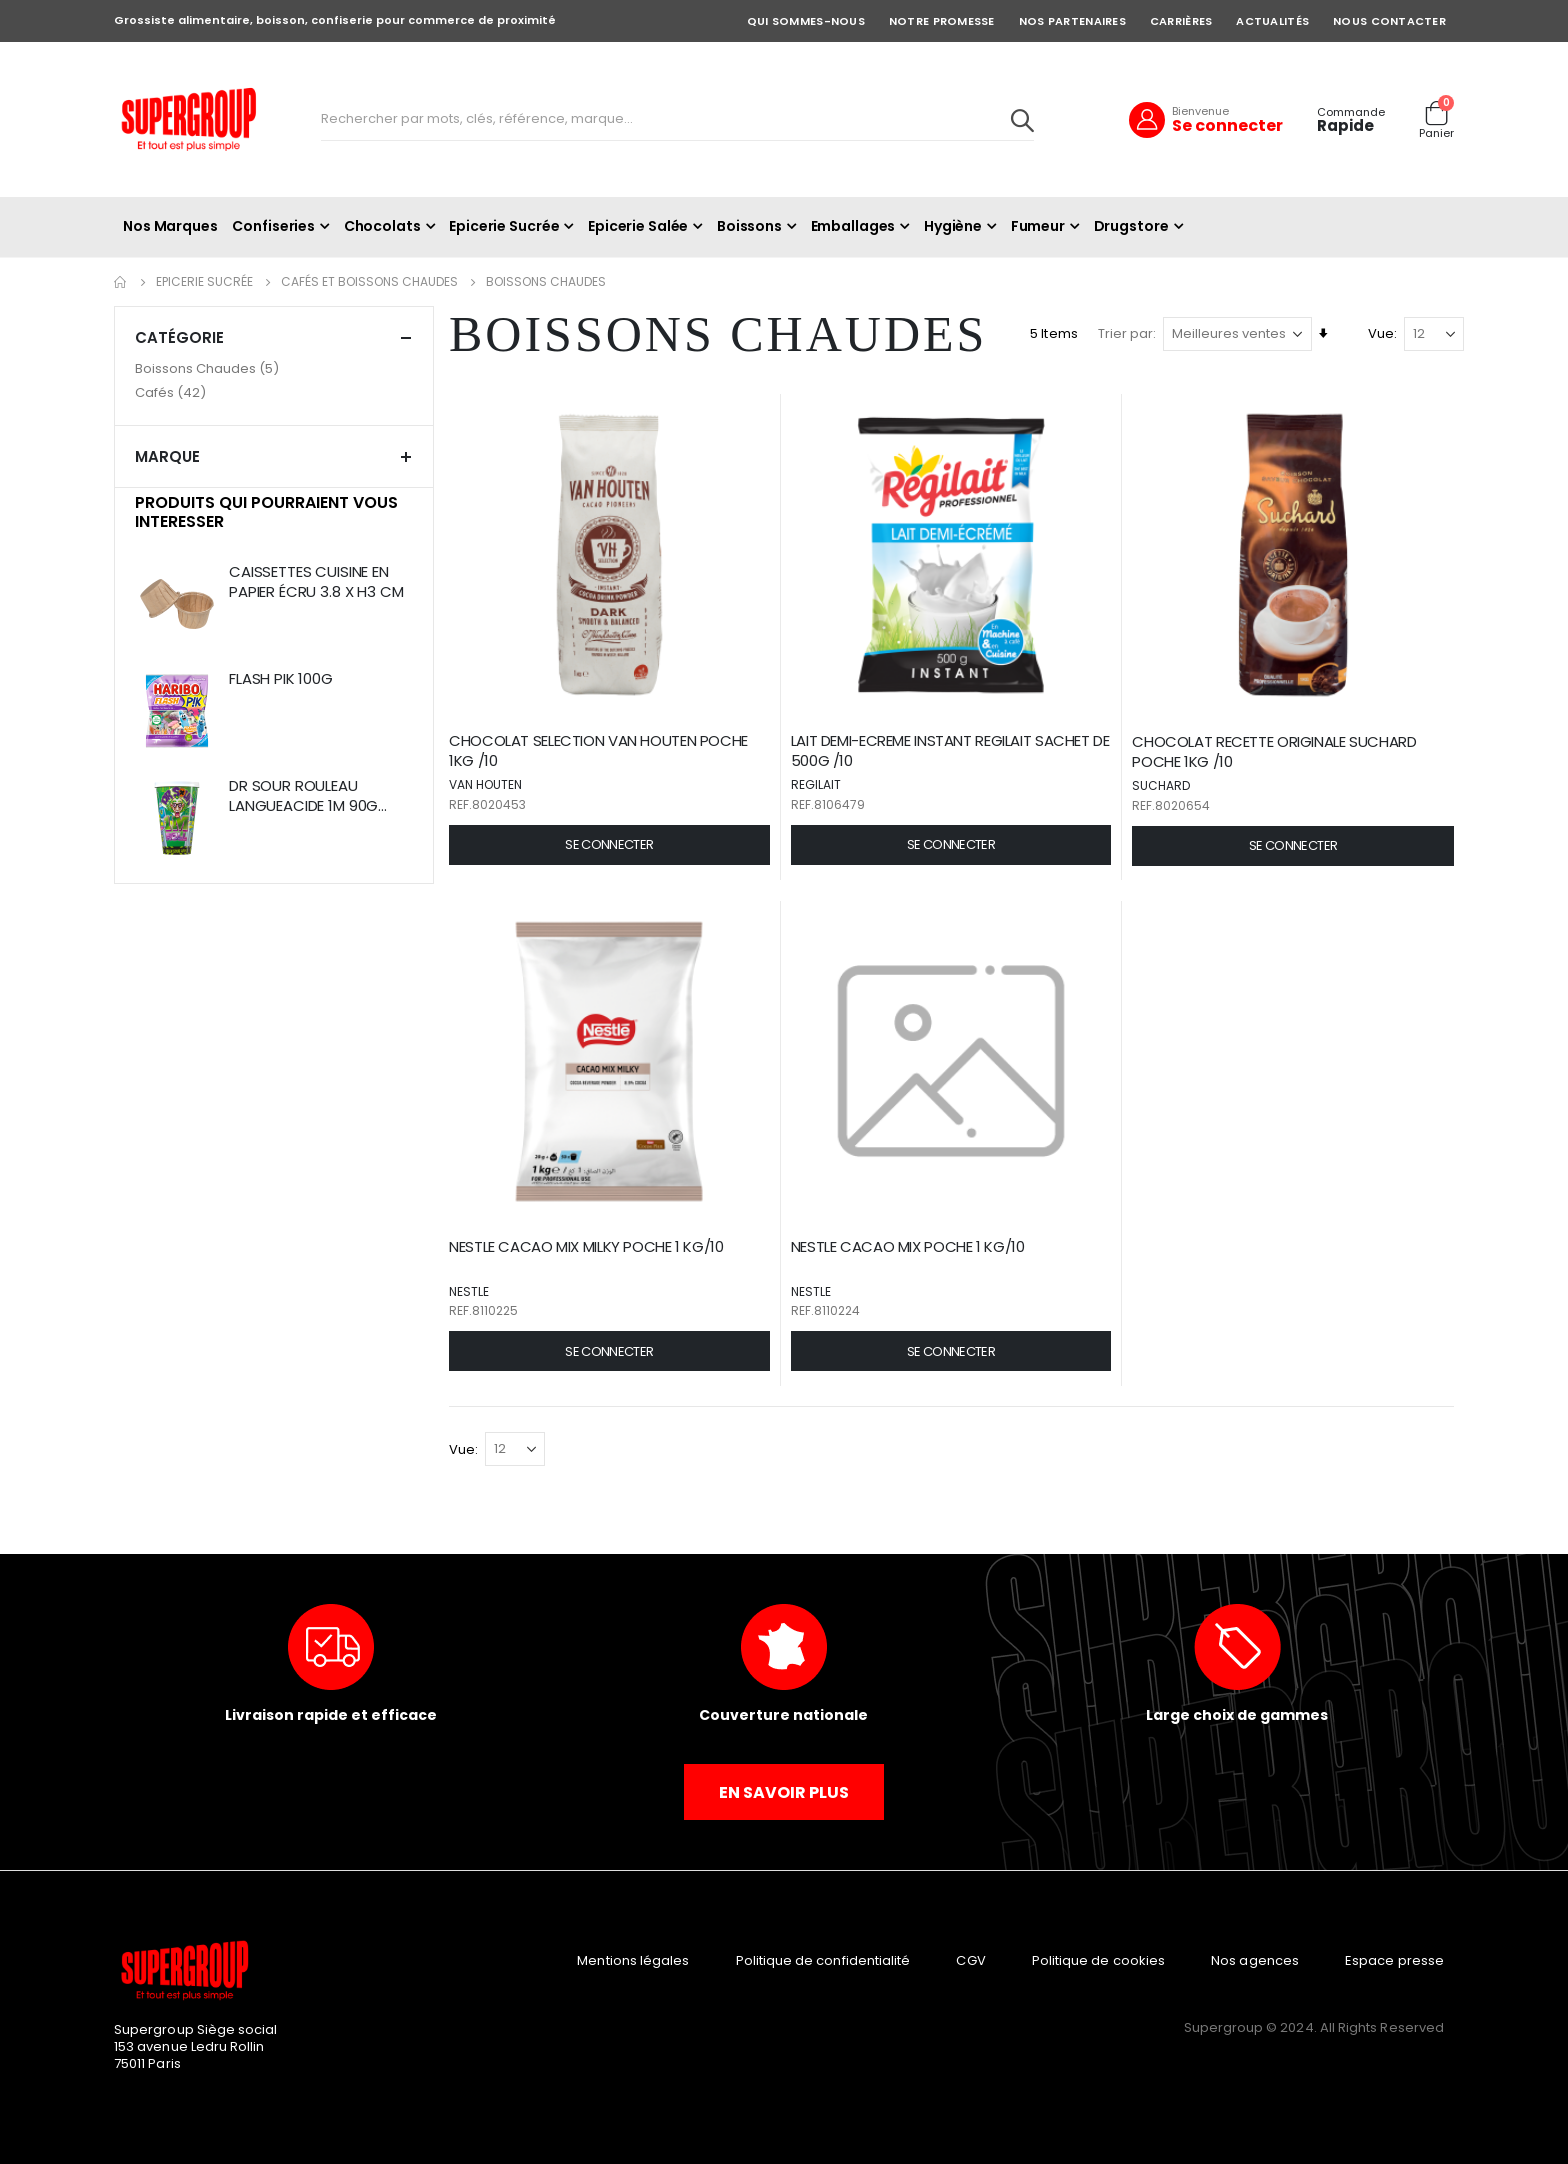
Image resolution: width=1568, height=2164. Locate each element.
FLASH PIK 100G (281, 679)
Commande (1351, 112)
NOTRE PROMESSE (942, 21)
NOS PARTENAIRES (1072, 21)
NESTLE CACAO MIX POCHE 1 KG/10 (911, 1244)
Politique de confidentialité (823, 1957)
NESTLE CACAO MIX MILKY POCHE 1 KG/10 (591, 1244)
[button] (613, 843)
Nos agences (1255, 1957)
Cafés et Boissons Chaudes (369, 282)
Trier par (1125, 333)
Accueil (121, 282)
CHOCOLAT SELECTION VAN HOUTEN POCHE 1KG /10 (603, 749)
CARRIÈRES (1181, 21)
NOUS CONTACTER (1389, 21)
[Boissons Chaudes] (274, 369)
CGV (970, 1957)
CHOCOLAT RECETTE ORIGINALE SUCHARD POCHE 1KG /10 (1276, 750)
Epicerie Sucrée (204, 282)
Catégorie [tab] (274, 337)
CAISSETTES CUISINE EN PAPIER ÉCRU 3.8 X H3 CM (316, 582)
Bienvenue (1200, 111)
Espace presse (1394, 1957)
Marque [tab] (274, 456)
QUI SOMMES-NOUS (806, 21)
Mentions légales (633, 1957)
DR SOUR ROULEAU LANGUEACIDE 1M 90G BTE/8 (303, 796)
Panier (1436, 133)
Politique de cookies (1098, 1957)
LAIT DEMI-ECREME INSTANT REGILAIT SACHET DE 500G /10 (953, 749)
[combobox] (677, 120)
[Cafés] (274, 393)
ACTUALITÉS (1272, 21)
